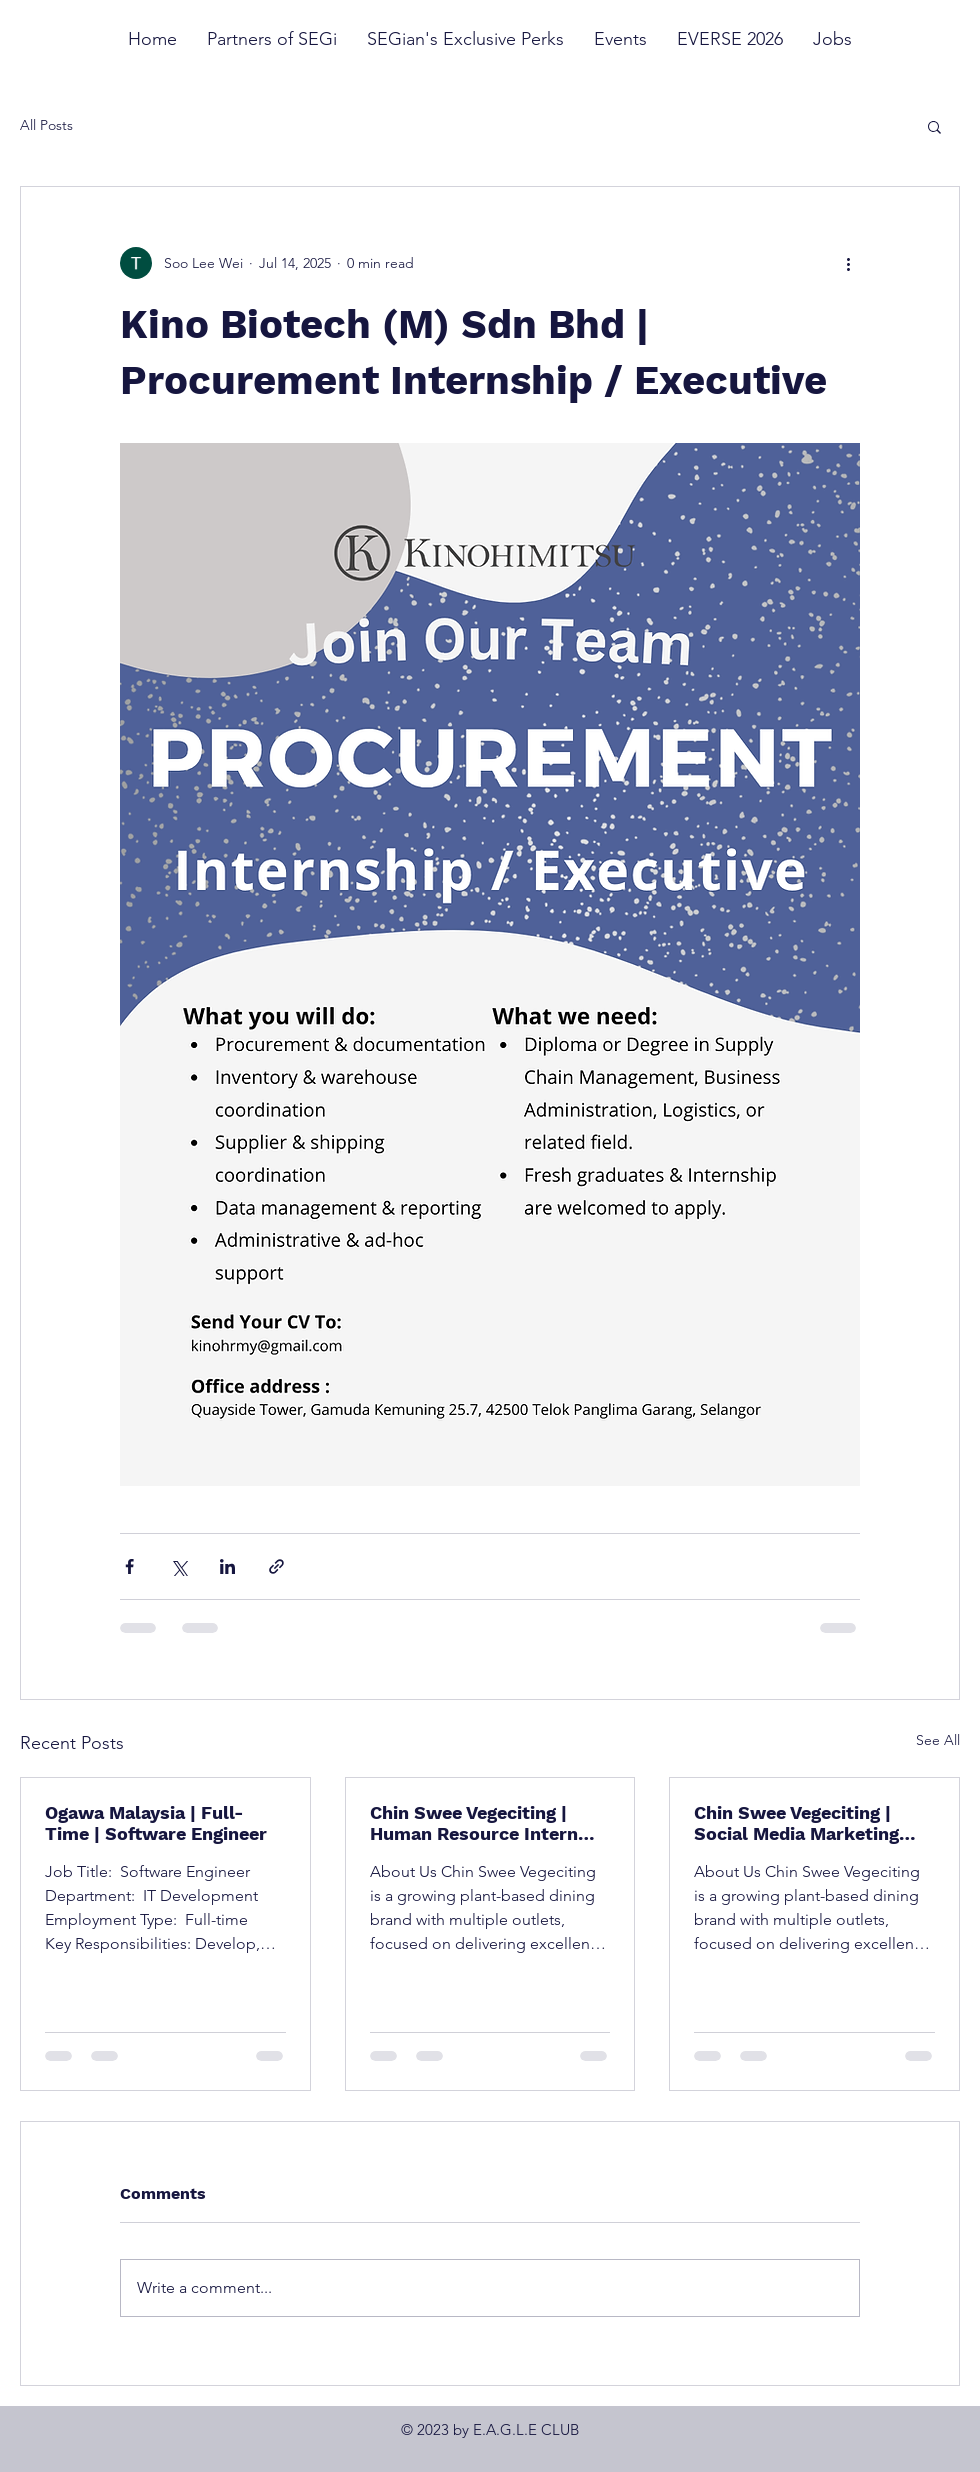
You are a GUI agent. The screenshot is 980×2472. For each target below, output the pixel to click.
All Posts (46, 125)
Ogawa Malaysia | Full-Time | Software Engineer (156, 1823)
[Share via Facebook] (129, 1566)
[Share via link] (276, 1566)
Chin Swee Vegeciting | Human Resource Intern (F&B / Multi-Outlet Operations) (474, 1823)
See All (938, 1740)
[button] (934, 126)
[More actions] (848, 263)
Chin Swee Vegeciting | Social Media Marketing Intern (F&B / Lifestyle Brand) (796, 1823)
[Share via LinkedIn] (227, 1566)
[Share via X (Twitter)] (178, 1566)
